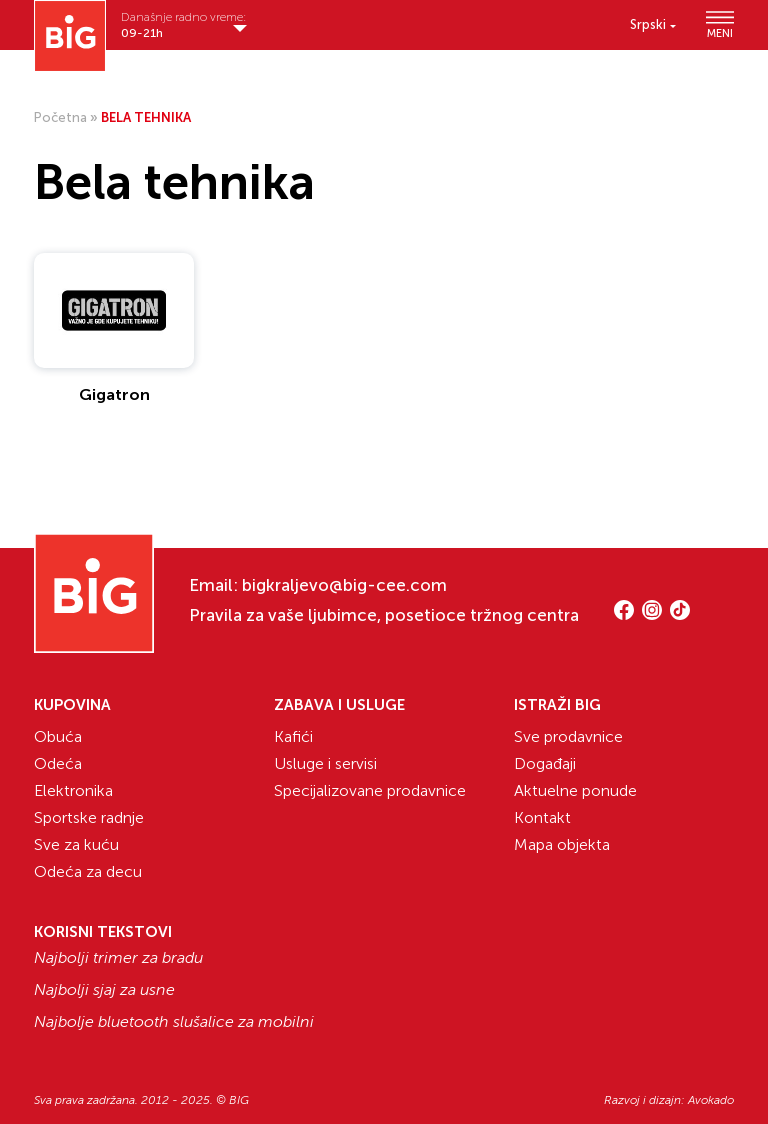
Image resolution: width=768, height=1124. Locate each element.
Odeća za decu (88, 871)
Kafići (293, 736)
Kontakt (542, 817)
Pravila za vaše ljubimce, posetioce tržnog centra (384, 615)
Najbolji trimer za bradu (118, 958)
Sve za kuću (76, 844)
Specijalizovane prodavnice (370, 790)
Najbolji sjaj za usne (104, 990)
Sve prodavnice (568, 736)
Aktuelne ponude (575, 790)
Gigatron (114, 394)
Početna (60, 117)
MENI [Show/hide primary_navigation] (720, 25)
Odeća (58, 763)
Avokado (711, 1100)
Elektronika (73, 790)
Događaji (545, 763)
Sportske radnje (89, 817)
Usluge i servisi (325, 763)
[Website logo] (70, 36)
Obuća (58, 736)
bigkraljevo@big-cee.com (344, 585)
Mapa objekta (562, 844)
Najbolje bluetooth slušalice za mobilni (174, 1022)
